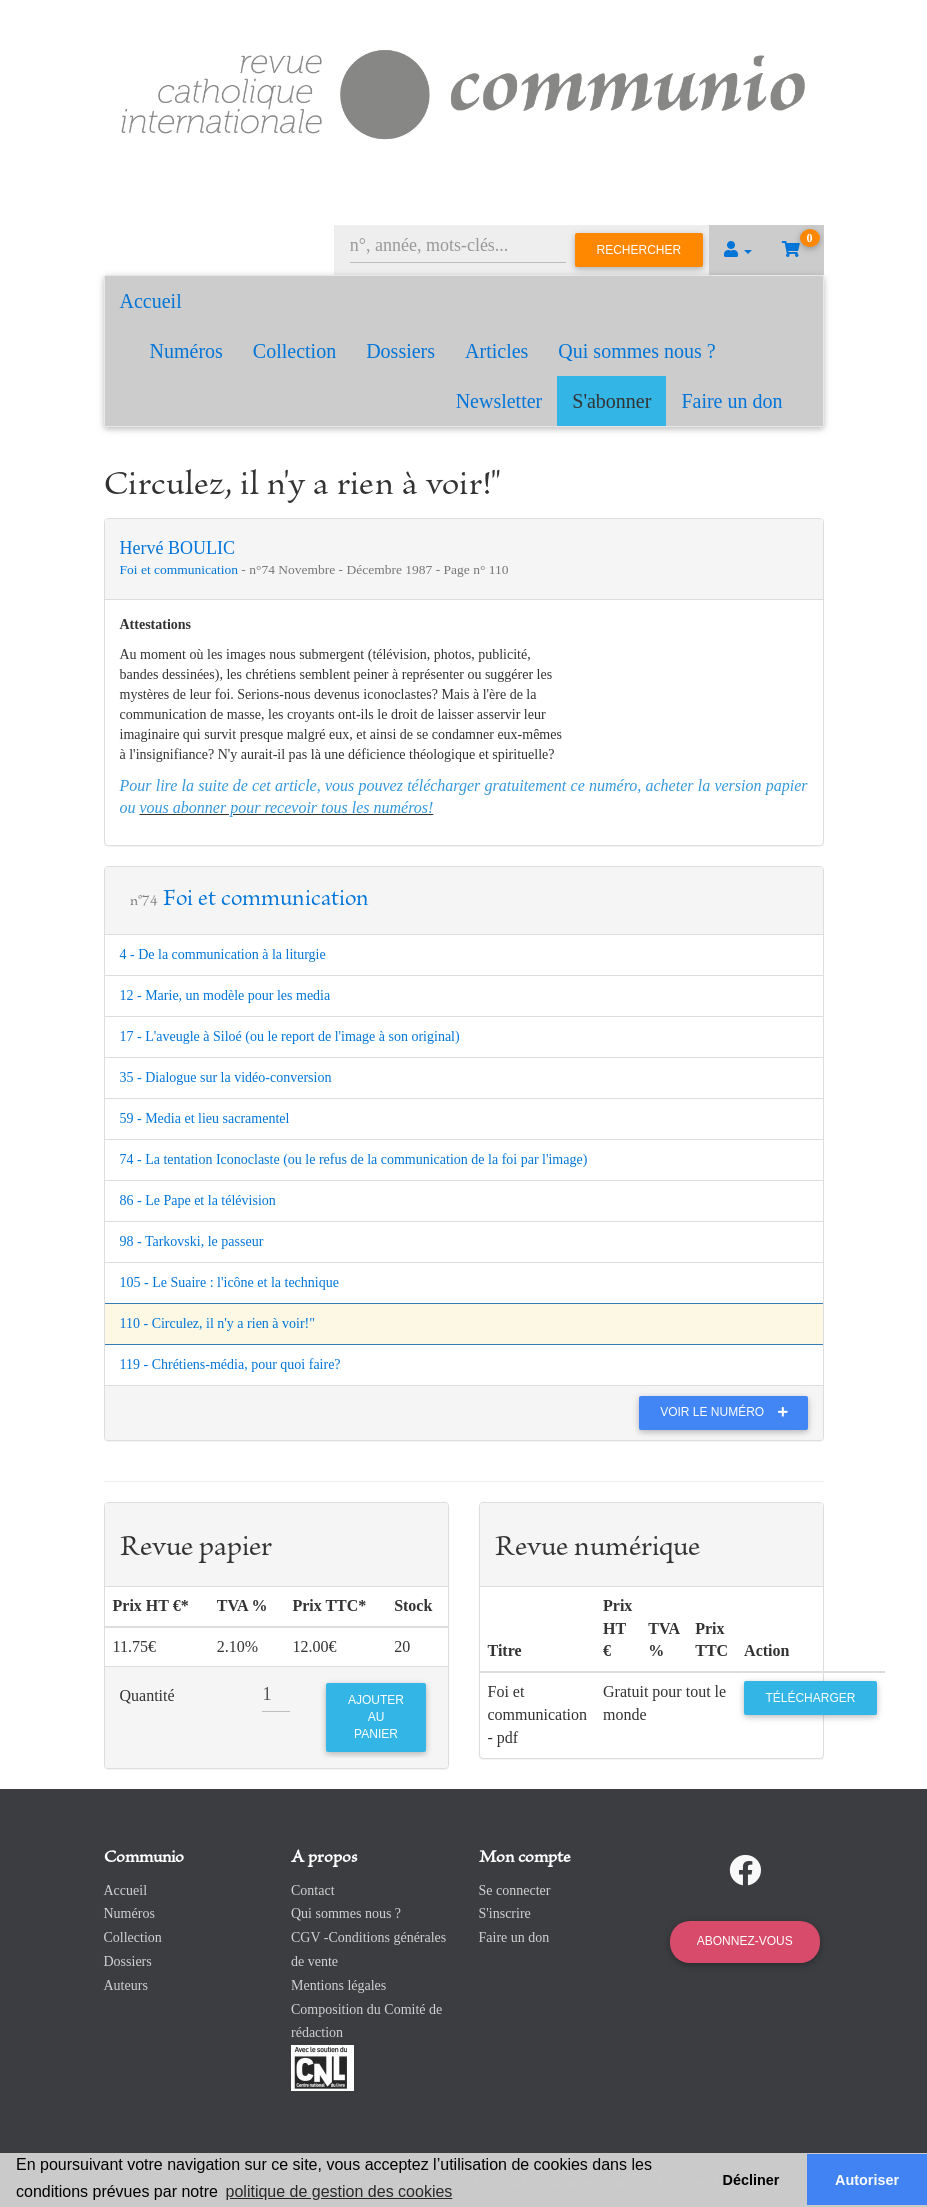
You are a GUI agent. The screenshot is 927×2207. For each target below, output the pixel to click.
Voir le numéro (728, 1412)
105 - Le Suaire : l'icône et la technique (229, 1282)
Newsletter (499, 401)
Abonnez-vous (745, 1941)
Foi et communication (181, 569)
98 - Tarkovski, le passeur (192, 1241)
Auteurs (126, 1985)
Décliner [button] (751, 2180)
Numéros (186, 351)
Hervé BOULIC (177, 548)
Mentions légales (338, 1985)
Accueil (151, 301)
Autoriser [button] (867, 2180)
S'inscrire (505, 1913)
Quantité (147, 1695)
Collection (294, 351)
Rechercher (639, 250)
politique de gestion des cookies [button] (339, 2191)
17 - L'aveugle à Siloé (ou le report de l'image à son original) (290, 1036)
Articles (496, 351)
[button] (738, 250)
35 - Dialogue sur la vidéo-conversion (226, 1077)
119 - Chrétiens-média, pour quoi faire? (230, 1364)
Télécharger (810, 1698)
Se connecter (515, 1890)
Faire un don (731, 401)
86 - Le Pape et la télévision (198, 1200)
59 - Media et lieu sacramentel (205, 1118)
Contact (313, 1890)
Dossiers (400, 351)
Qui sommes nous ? (636, 351)
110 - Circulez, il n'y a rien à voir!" (218, 1323)
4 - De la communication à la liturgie (223, 954)
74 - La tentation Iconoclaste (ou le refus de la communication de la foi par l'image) (354, 1159)
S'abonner (611, 401)
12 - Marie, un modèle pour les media (225, 995)
